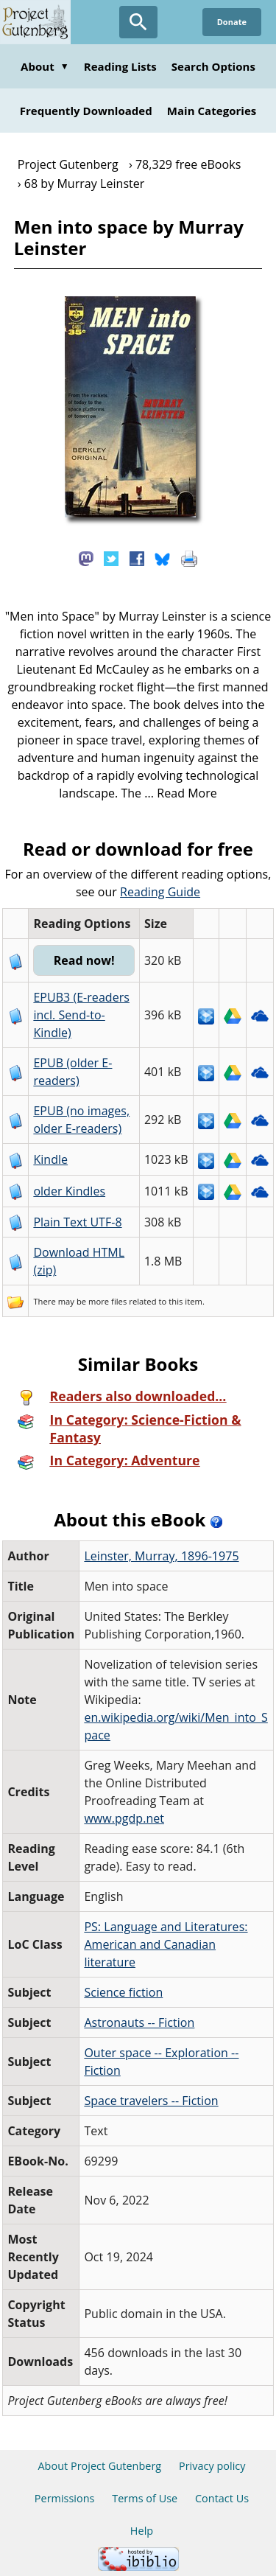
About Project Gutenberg (99, 2466)
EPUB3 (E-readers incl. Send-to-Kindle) (81, 1015)
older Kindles (69, 1191)
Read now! (84, 960)
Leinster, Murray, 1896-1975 (161, 1556)
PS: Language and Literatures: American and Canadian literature (165, 1944)
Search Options (213, 66)
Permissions (65, 2498)
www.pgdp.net (124, 1818)
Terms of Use (144, 2498)
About (45, 66)
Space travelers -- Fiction (151, 2100)
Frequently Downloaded (86, 110)
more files (107, 1301)
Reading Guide (160, 892)
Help (141, 2531)
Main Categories (212, 110)
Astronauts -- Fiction (139, 2022)
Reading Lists (120, 66)
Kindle (50, 1159)
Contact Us (222, 2498)
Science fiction (123, 1992)
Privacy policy (212, 2466)
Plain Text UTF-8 (77, 1222)
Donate (232, 21)
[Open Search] (138, 22)
